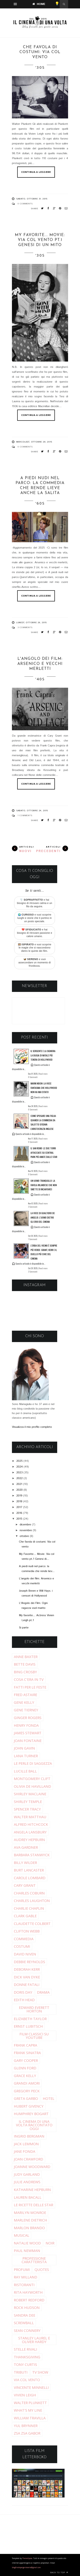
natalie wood (27, 2243)
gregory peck (27, 2090)
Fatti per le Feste (30, 1687)
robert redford (29, 2300)
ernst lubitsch (28, 2026)
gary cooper (26, 2060)
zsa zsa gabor (27, 2433)
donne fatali (26, 1984)
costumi (22, 1946)
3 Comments (25, 627)
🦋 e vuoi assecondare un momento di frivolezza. (34, 962)
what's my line (28, 2410)
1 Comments (25, 815)
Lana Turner (26, 1755)
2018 (19, 1501)
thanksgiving (27, 2356)
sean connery (27, 2330)
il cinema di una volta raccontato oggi (34, 2125)
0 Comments (25, 203)
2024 (19, 1467)
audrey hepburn (29, 1839)
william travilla (30, 2417)
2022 (19, 1478)
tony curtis (25, 2364)
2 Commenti (32, 1206)
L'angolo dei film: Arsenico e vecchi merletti (40, 664)
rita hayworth (28, 2292)
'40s (40, 678)
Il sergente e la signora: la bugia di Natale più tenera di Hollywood (43, 1055)
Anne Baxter (26, 1656)
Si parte (24, 1628)
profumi (22, 2269)
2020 (19, 1490)
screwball (24, 2322)
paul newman (27, 2250)
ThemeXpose (27, 2558)
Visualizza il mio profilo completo (32, 1427)
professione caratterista (34, 2260)
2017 (19, 1507)
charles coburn (29, 1893)
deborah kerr (27, 1969)
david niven (25, 1954)
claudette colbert (32, 1923)
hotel (48, 2098)
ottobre (24, 1536)
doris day (23, 1992)
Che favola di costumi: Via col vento (40, 52)
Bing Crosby (25, 1671)
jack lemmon (26, 2143)
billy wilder (25, 1862)
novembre (26, 1530)
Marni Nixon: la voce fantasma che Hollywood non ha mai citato (44, 1087)
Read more (43, 1073)
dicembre (25, 1525)
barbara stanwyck (32, 1854)
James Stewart (27, 1732)
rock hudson (27, 2307)
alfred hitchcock (31, 1824)
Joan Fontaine (28, 1740)
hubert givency (29, 2106)
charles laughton (32, 1900)
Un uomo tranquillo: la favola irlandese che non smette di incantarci (44, 1185)
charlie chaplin (29, 1908)
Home (38, 4)
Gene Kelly (24, 1702)
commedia (24, 1938)
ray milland (25, 2277)
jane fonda (24, 2151)
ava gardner (26, 1847)
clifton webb (27, 1931)
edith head (24, 1999)
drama (43, 1992)
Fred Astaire (25, 1694)
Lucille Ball (25, 1771)
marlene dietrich (30, 2220)
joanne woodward (32, 2166)
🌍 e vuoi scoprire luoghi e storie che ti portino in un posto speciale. (34, 918)
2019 (19, 1496)
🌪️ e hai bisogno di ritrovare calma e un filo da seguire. (34, 903)
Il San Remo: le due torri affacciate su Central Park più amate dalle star (44, 1152)
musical (21, 2235)
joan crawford (28, 2159)
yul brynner (26, 2425)
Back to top (59, 2572)
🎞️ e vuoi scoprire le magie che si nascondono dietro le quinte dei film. (34, 947)
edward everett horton (34, 2009)
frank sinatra (27, 2052)
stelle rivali (25, 2349)
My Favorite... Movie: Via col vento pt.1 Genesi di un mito (40, 240)
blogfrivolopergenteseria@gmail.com (26, 2567)
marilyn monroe (30, 2212)
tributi (21, 2372)
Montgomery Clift (32, 1778)
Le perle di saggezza (33, 1763)
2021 (19, 1484)
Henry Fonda (26, 1725)
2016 (19, 1513)
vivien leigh (25, 2395)
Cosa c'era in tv (29, 1679)
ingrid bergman (29, 2136)
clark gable (25, 1915)
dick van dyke (27, 1977)
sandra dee (24, 2315)
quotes (42, 2269)
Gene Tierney (26, 1709)
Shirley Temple (28, 1801)
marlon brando (29, 2227)
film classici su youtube (34, 2035)
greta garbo (26, 2098)
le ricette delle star (33, 2204)
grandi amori (27, 2083)
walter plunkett (30, 2402)
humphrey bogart (31, 2113)
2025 (19, 1461)
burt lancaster (29, 1870)
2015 (19, 1519)
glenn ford (25, 2067)
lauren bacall (27, 2197)
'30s (40, 67)
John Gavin (24, 1748)
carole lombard (29, 1877)
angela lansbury (30, 1832)
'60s (40, 503)
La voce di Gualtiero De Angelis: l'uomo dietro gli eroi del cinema (43, 1217)
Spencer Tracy (27, 1809)
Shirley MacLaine (30, 1793)
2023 (19, 1473)
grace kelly (25, 2075)
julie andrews (27, 2181)
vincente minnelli (31, 2387)
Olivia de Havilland (32, 1786)
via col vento (27, 2379)
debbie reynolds (29, 1961)
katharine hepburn (32, 2189)
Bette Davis (24, 1664)
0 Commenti (33, 1077)
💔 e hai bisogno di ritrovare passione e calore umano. (34, 933)
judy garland (27, 2174)
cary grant (25, 1885)
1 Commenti (32, 1239)
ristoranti (24, 2284)
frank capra (25, 2045)
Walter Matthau (30, 1816)
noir (50, 2243)
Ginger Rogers (27, 1717)
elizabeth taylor (30, 2018)
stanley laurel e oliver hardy (34, 2340)
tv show (40, 2372)
